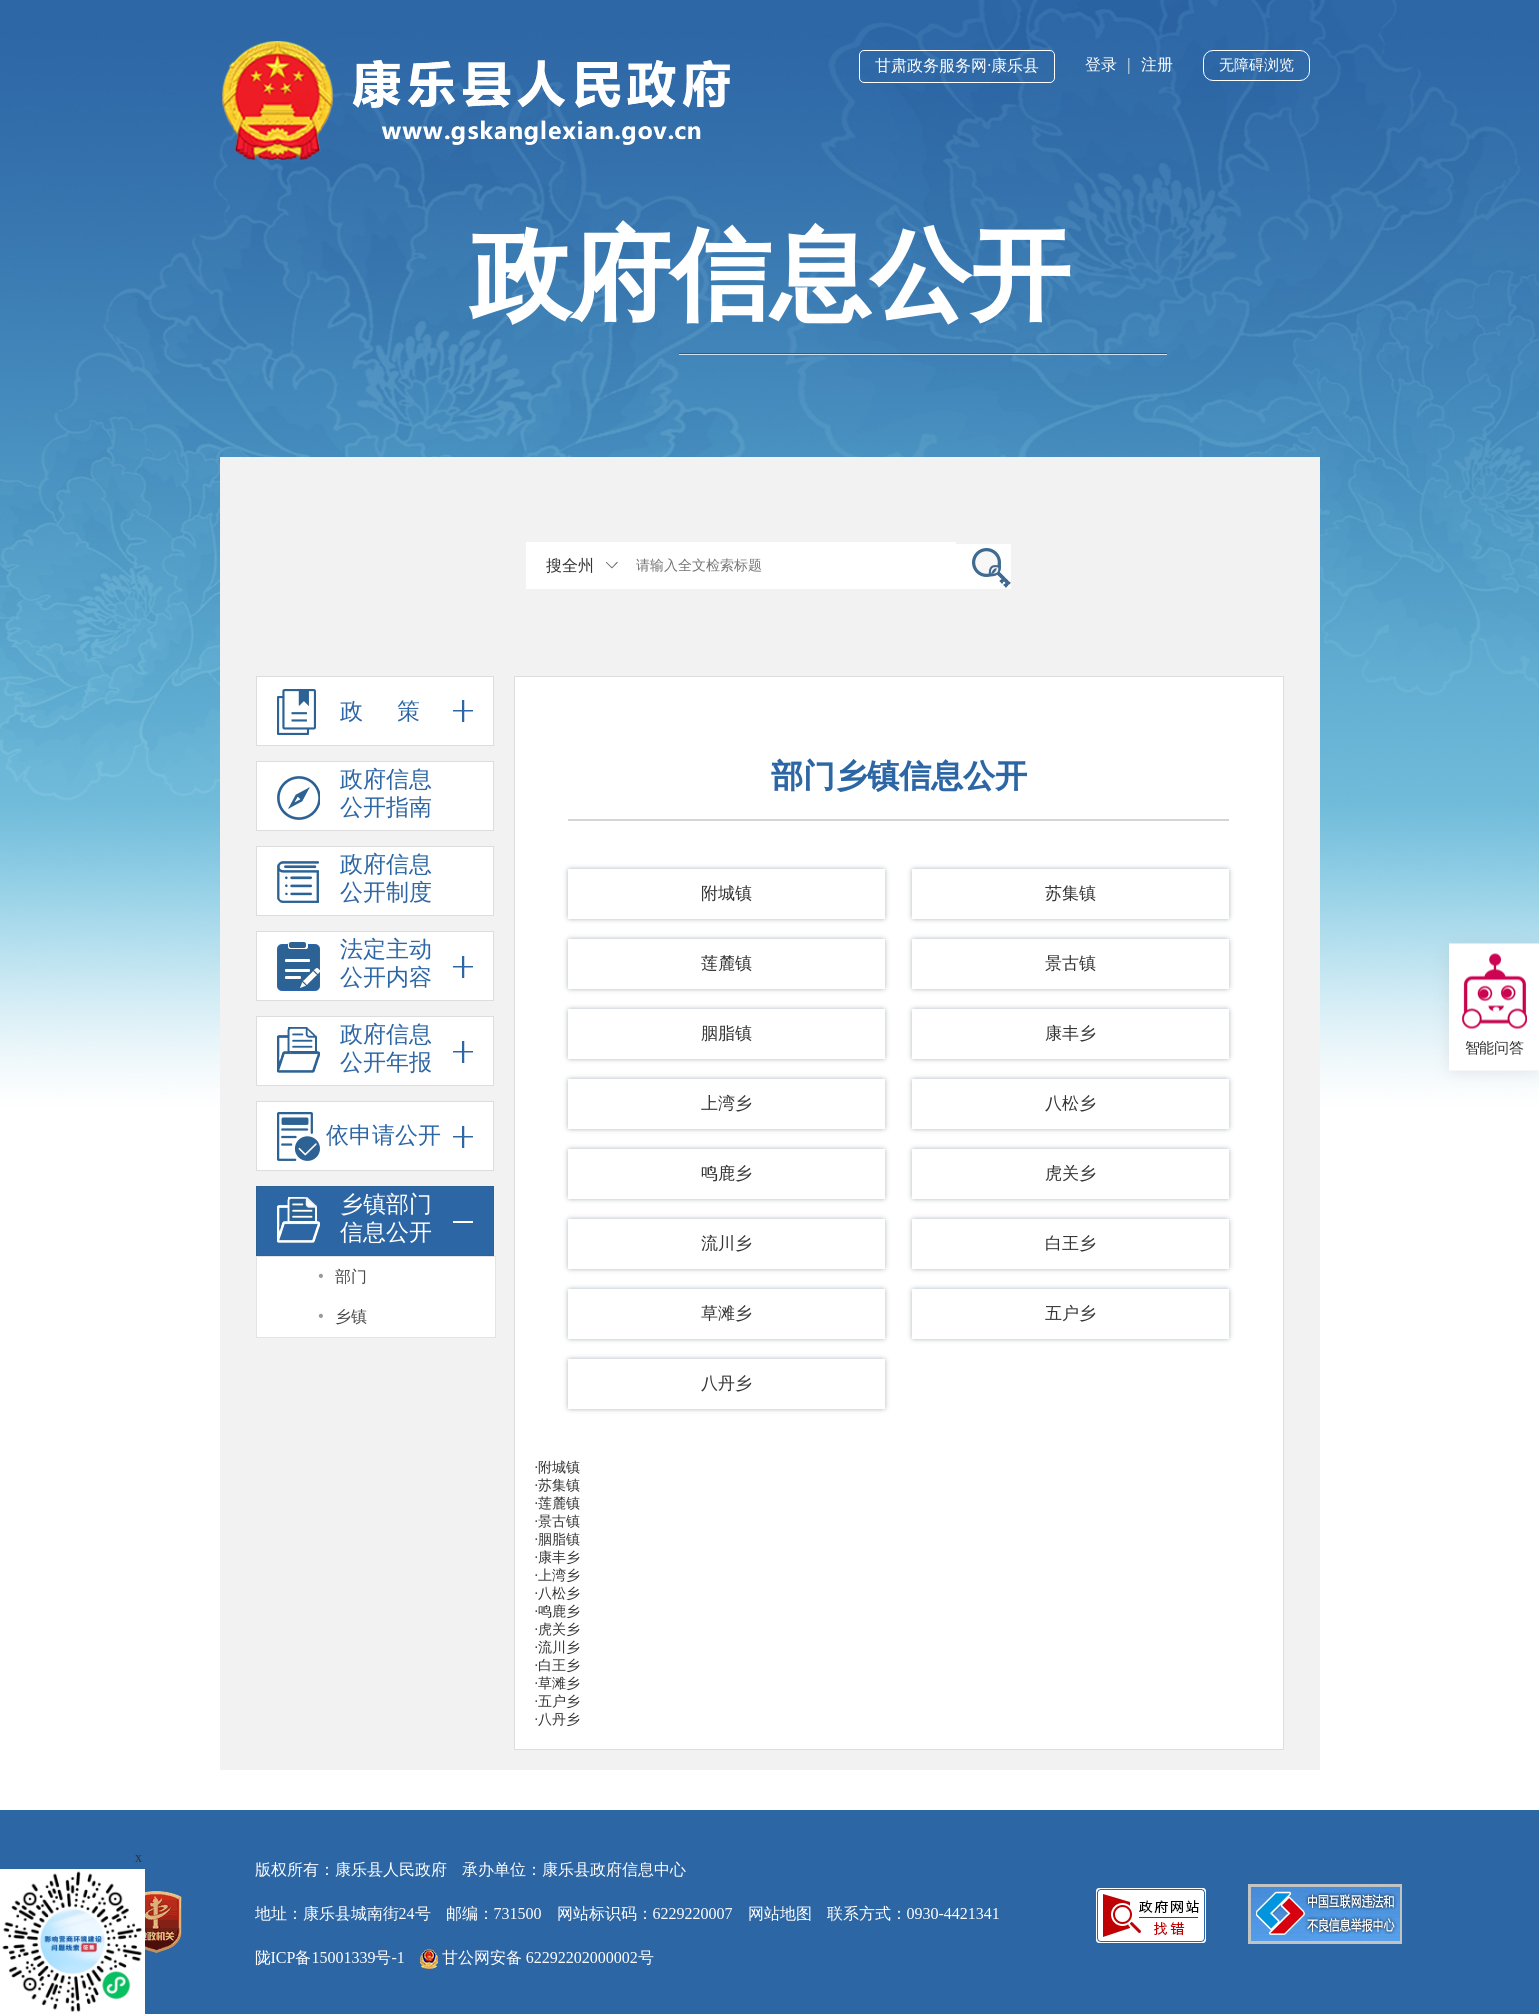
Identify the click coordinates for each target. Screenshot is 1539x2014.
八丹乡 (726, 1383)
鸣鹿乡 (726, 1173)
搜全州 (570, 565)
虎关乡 (1070, 1173)
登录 (1101, 64)
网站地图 (780, 1913)
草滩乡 (726, 1313)
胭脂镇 (726, 1033)
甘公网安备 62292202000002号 (537, 1959)
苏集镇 (1070, 893)
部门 (351, 1276)
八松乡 (1070, 1103)
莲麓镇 (726, 963)
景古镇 (1070, 963)
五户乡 (1070, 1313)
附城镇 (726, 893)
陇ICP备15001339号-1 (330, 1957)
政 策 (375, 711)
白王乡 (1070, 1243)
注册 (1157, 64)
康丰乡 (1070, 1033)
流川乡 (726, 1243)
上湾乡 (726, 1103)
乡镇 (351, 1316)
